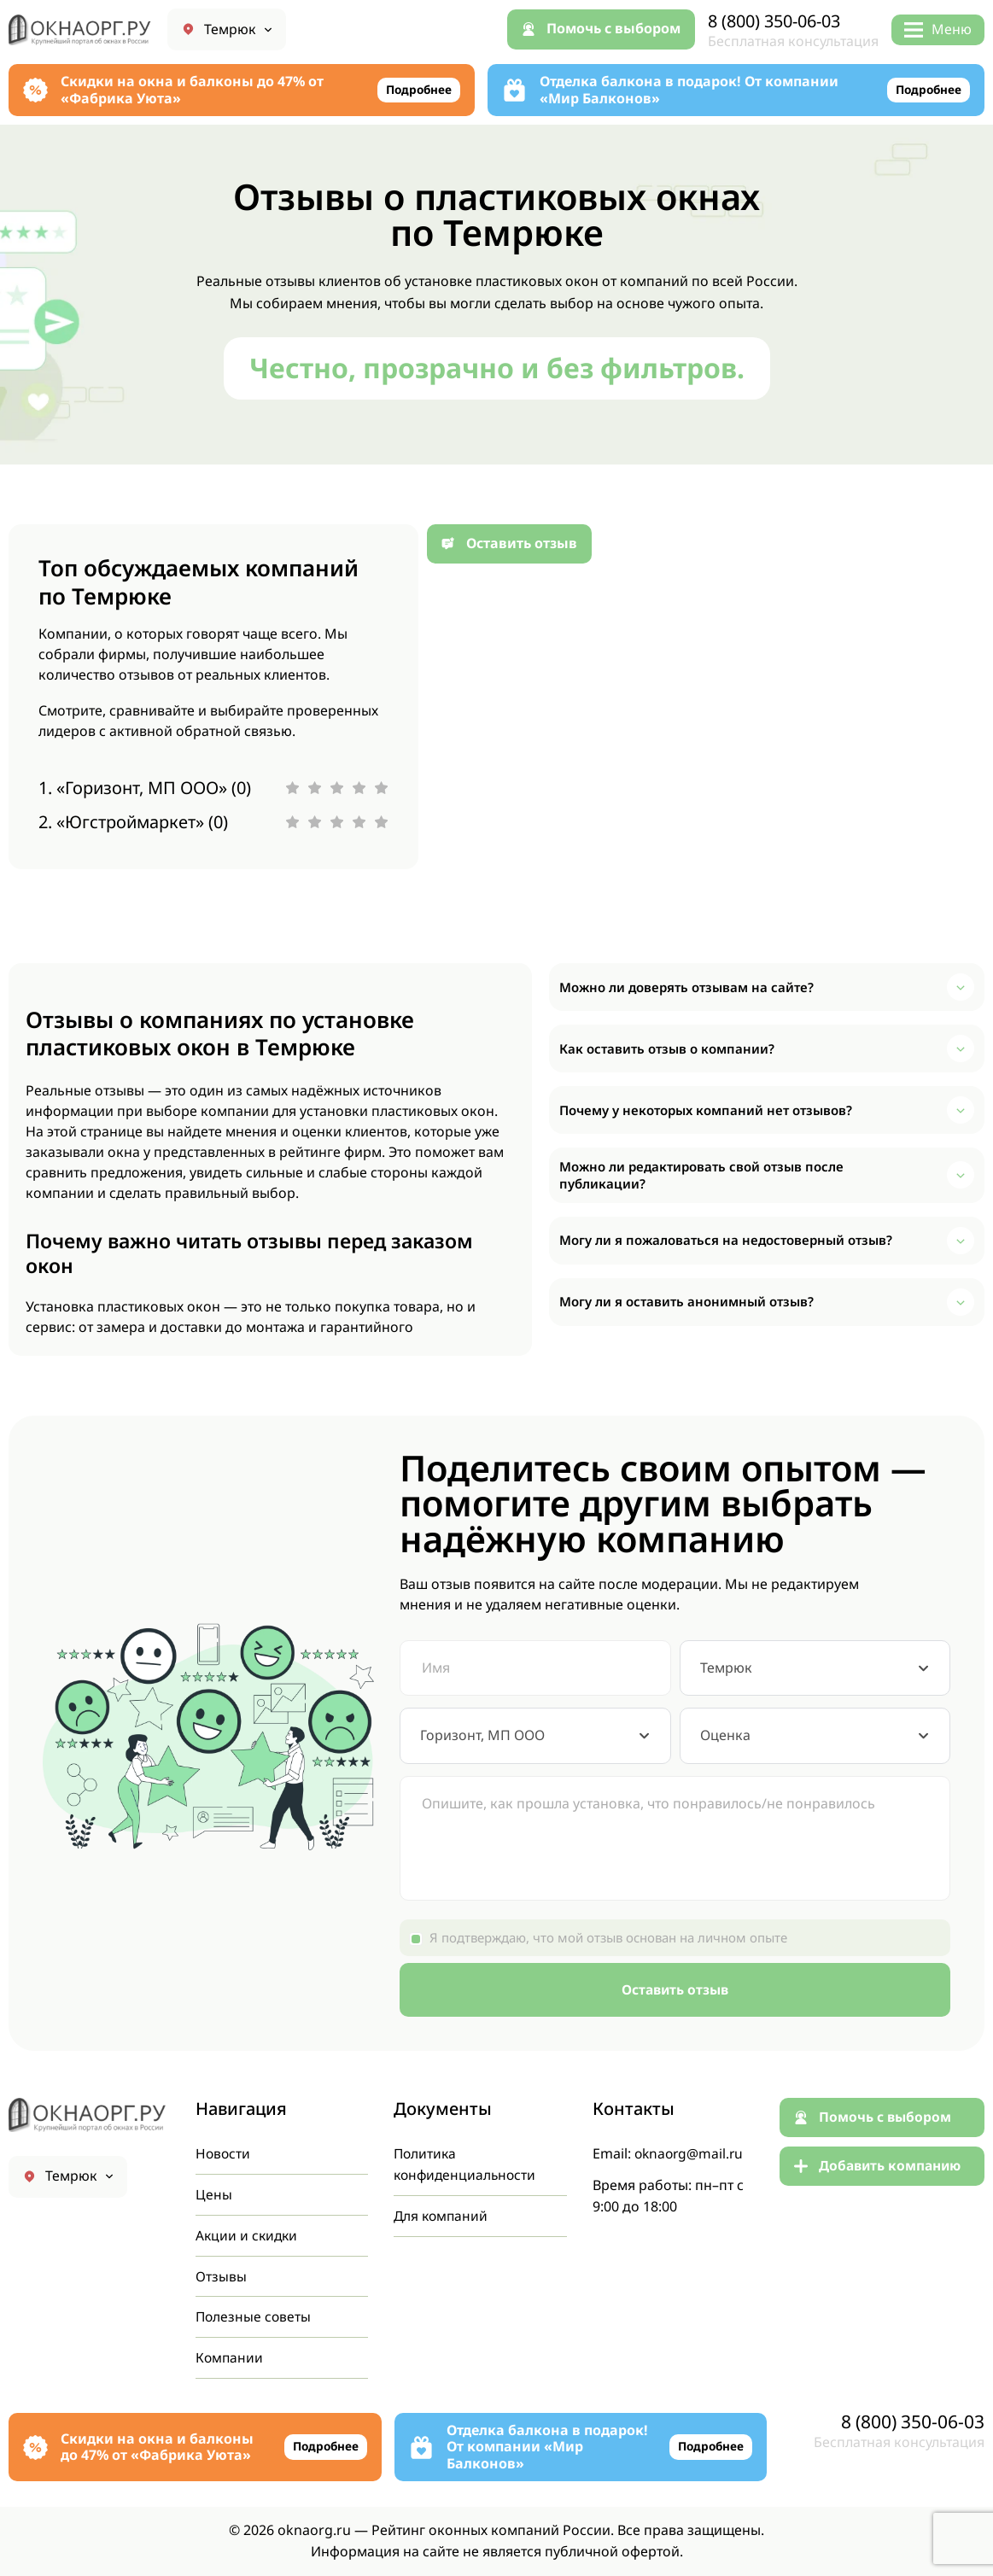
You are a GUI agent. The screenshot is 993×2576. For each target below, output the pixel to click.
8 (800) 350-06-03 (779, 21)
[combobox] (815, 1668)
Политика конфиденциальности (467, 2161)
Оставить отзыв (675, 1989)
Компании (230, 2357)
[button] (766, 987)
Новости (224, 2150)
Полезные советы (254, 2315)
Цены (214, 2191)
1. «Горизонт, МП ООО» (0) (144, 788)
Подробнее (417, 90)
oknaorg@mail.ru (690, 2150)
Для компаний (442, 2213)
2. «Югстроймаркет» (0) (133, 822)
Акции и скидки (248, 2232)
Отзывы (221, 2273)
